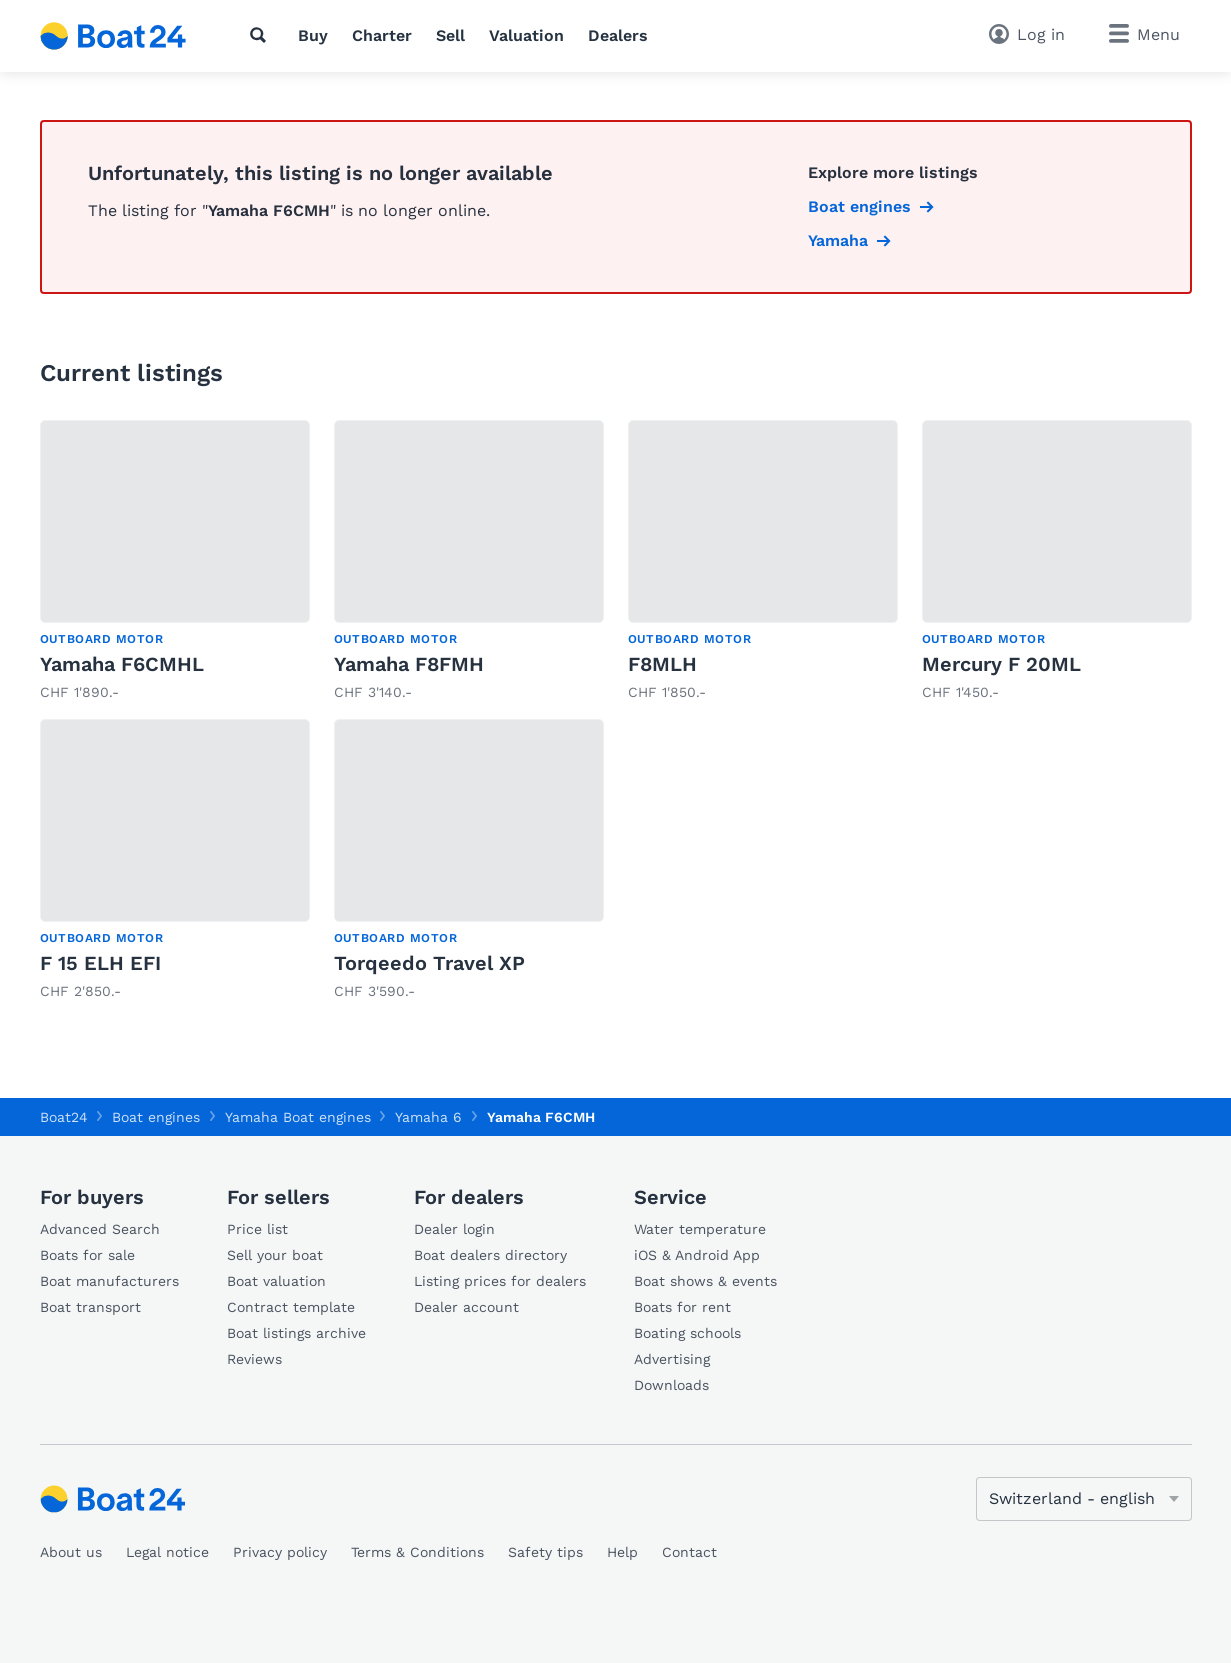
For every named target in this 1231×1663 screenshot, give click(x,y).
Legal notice (167, 1552)
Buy (313, 35)
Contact (689, 1552)
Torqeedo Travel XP (429, 963)
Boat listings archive (296, 1333)
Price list (257, 1229)
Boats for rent (682, 1307)
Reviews (254, 1359)
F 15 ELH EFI (100, 963)
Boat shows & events (705, 1281)
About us (71, 1552)
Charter (382, 35)
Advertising (672, 1359)
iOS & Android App (697, 1255)
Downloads (671, 1385)
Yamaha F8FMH (409, 664)
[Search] (262, 35)
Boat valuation (276, 1281)
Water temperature (700, 1229)
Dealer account (466, 1307)
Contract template (291, 1307)
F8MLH (662, 664)
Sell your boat (275, 1255)
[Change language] (1084, 1499)
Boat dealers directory (490, 1255)
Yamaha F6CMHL (122, 664)
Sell (450, 35)
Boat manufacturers (109, 1281)
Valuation (526, 35)
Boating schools (687, 1333)
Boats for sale (87, 1255)
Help (622, 1552)
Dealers (618, 35)
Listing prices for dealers (500, 1281)
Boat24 (64, 1117)
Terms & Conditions (417, 1552)
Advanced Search (100, 1229)
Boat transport (90, 1307)
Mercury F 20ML (1001, 664)
